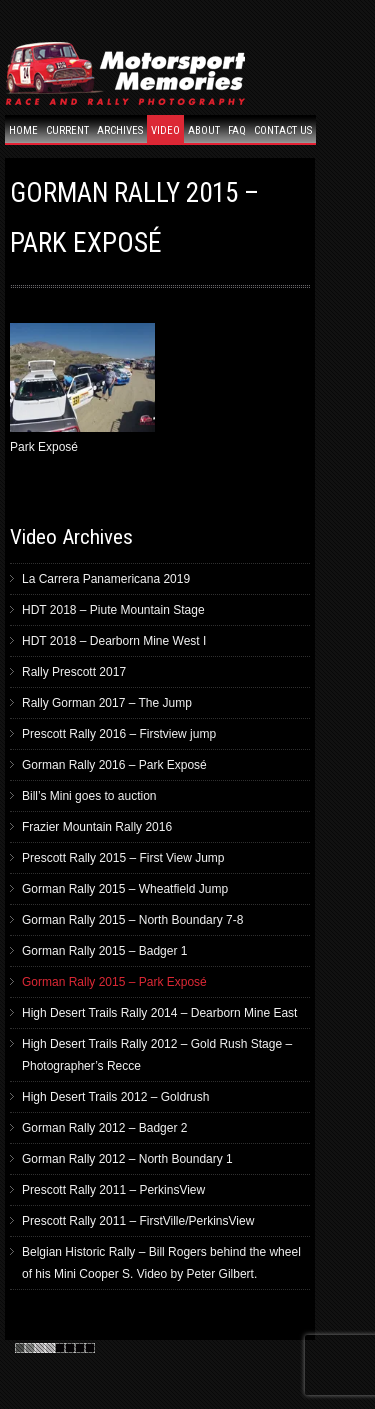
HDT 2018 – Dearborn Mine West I (114, 641)
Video (165, 130)
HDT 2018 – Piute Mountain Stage (113, 610)
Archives (120, 130)
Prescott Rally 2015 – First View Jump (123, 858)
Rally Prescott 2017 (74, 672)
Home (23, 130)
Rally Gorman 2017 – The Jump (107, 703)
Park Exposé (82, 388)
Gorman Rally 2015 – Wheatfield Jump (125, 889)
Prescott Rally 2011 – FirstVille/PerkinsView (138, 1221)
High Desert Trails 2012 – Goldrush (115, 1097)
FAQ (237, 130)
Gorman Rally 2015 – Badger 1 (104, 951)
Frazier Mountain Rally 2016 (97, 827)
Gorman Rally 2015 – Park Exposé (114, 982)
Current (67, 130)
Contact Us (283, 130)
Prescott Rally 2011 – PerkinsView (113, 1190)
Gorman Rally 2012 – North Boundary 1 (127, 1159)
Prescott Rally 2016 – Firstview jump (119, 734)
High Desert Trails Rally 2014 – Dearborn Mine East (159, 1013)
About (204, 130)
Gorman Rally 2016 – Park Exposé (114, 765)
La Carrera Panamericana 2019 (106, 579)
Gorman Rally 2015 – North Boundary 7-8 (132, 920)
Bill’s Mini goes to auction (89, 796)
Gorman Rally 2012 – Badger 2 (104, 1128)
